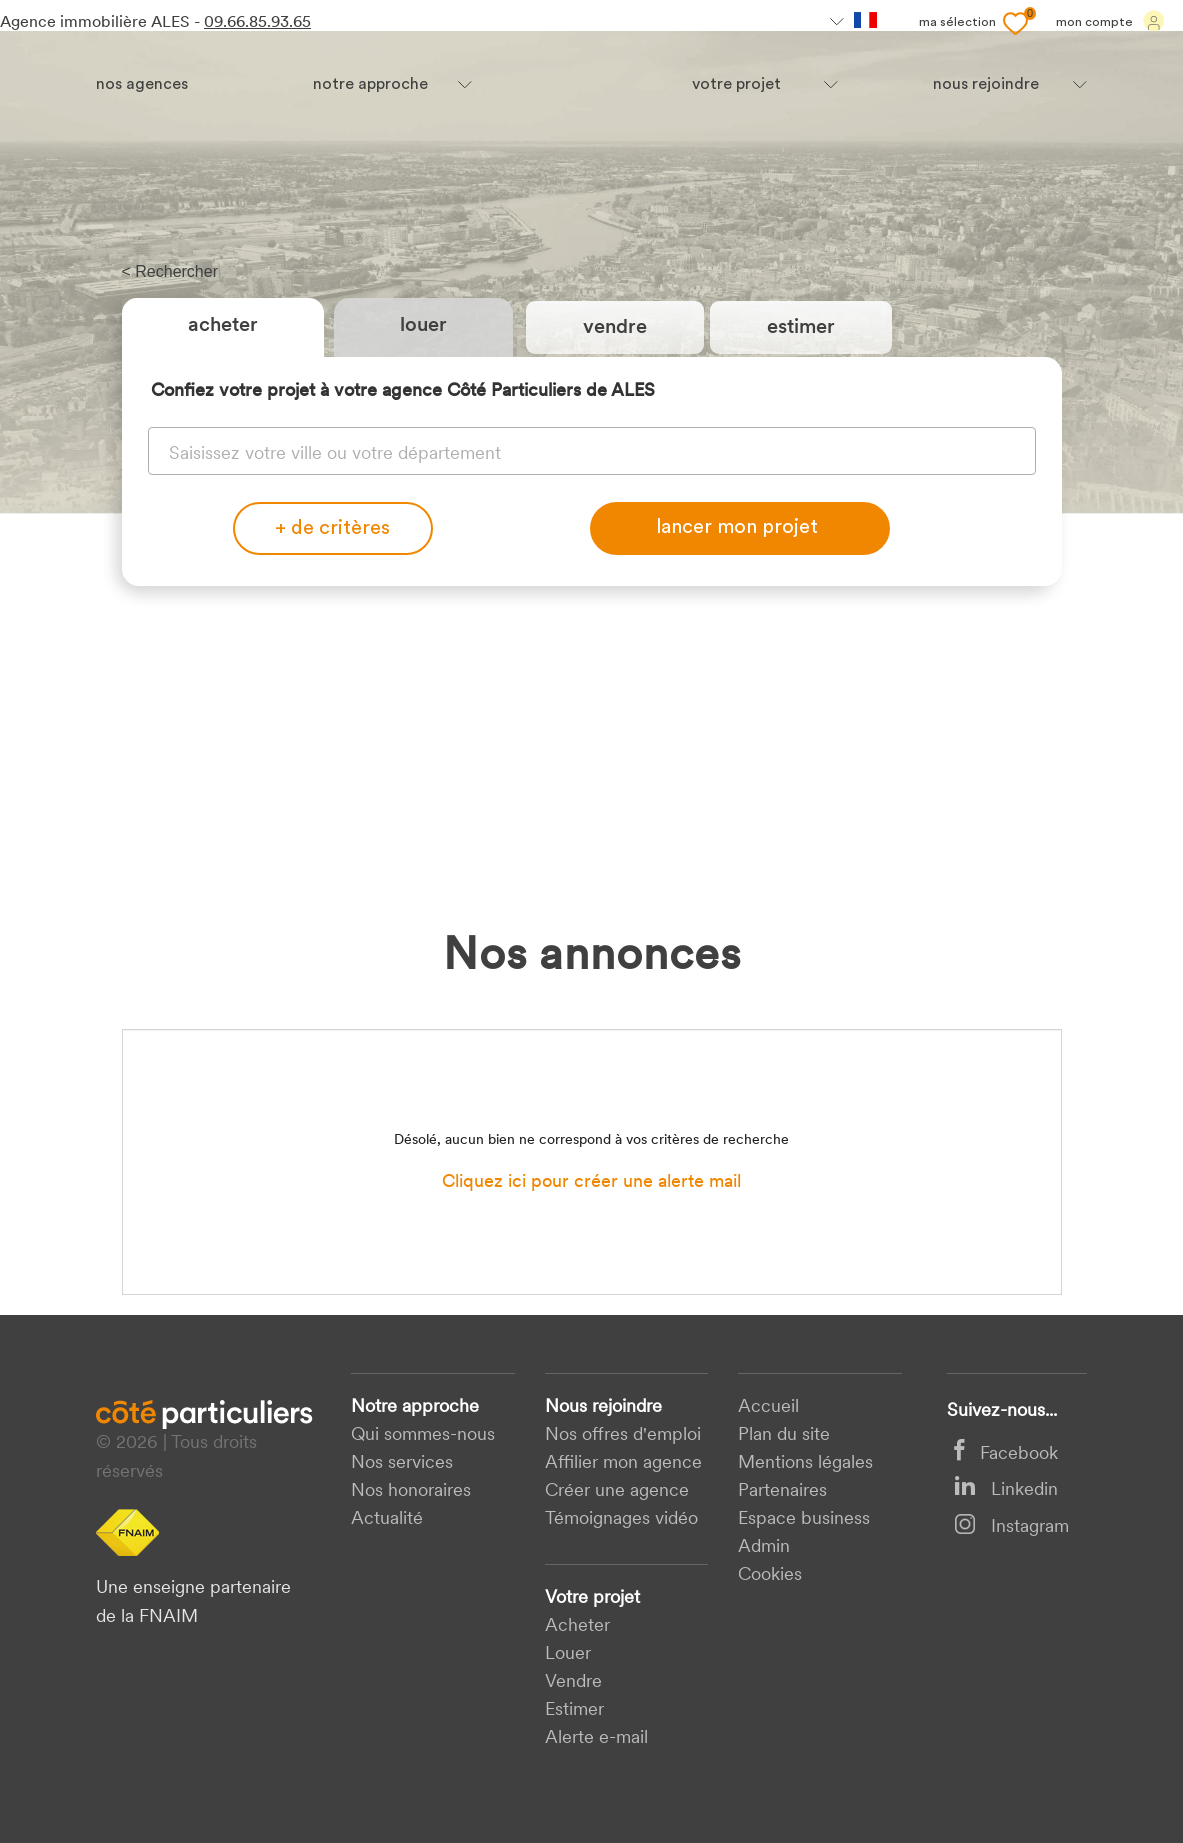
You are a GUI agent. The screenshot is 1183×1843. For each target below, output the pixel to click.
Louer (423, 326)
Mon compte (1110, 21)
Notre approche (370, 85)
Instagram (1011, 1527)
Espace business (804, 1519)
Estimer (574, 1710)
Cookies (770, 1575)
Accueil (768, 1407)
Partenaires (782, 1491)
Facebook (1006, 1454)
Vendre (573, 1682)
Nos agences (142, 85)
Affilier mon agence (623, 1463)
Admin (764, 1547)
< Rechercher (170, 271)
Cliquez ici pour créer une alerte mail (591, 1182)
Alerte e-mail (596, 1738)
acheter (577, 1626)
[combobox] (592, 449)
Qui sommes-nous (423, 1435)
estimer (801, 328)
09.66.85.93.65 (257, 23)
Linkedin (1006, 1490)
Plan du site (784, 1435)
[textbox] (592, 452)
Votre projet (592, 1598)
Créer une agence (617, 1491)
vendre (615, 328)
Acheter (223, 326)
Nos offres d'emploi (623, 1435)
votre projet (736, 85)
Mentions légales (805, 1463)
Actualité (387, 1519)
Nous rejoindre (603, 1407)
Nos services (402, 1463)
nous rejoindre (986, 85)
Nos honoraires (411, 1491)
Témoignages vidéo (621, 1519)
